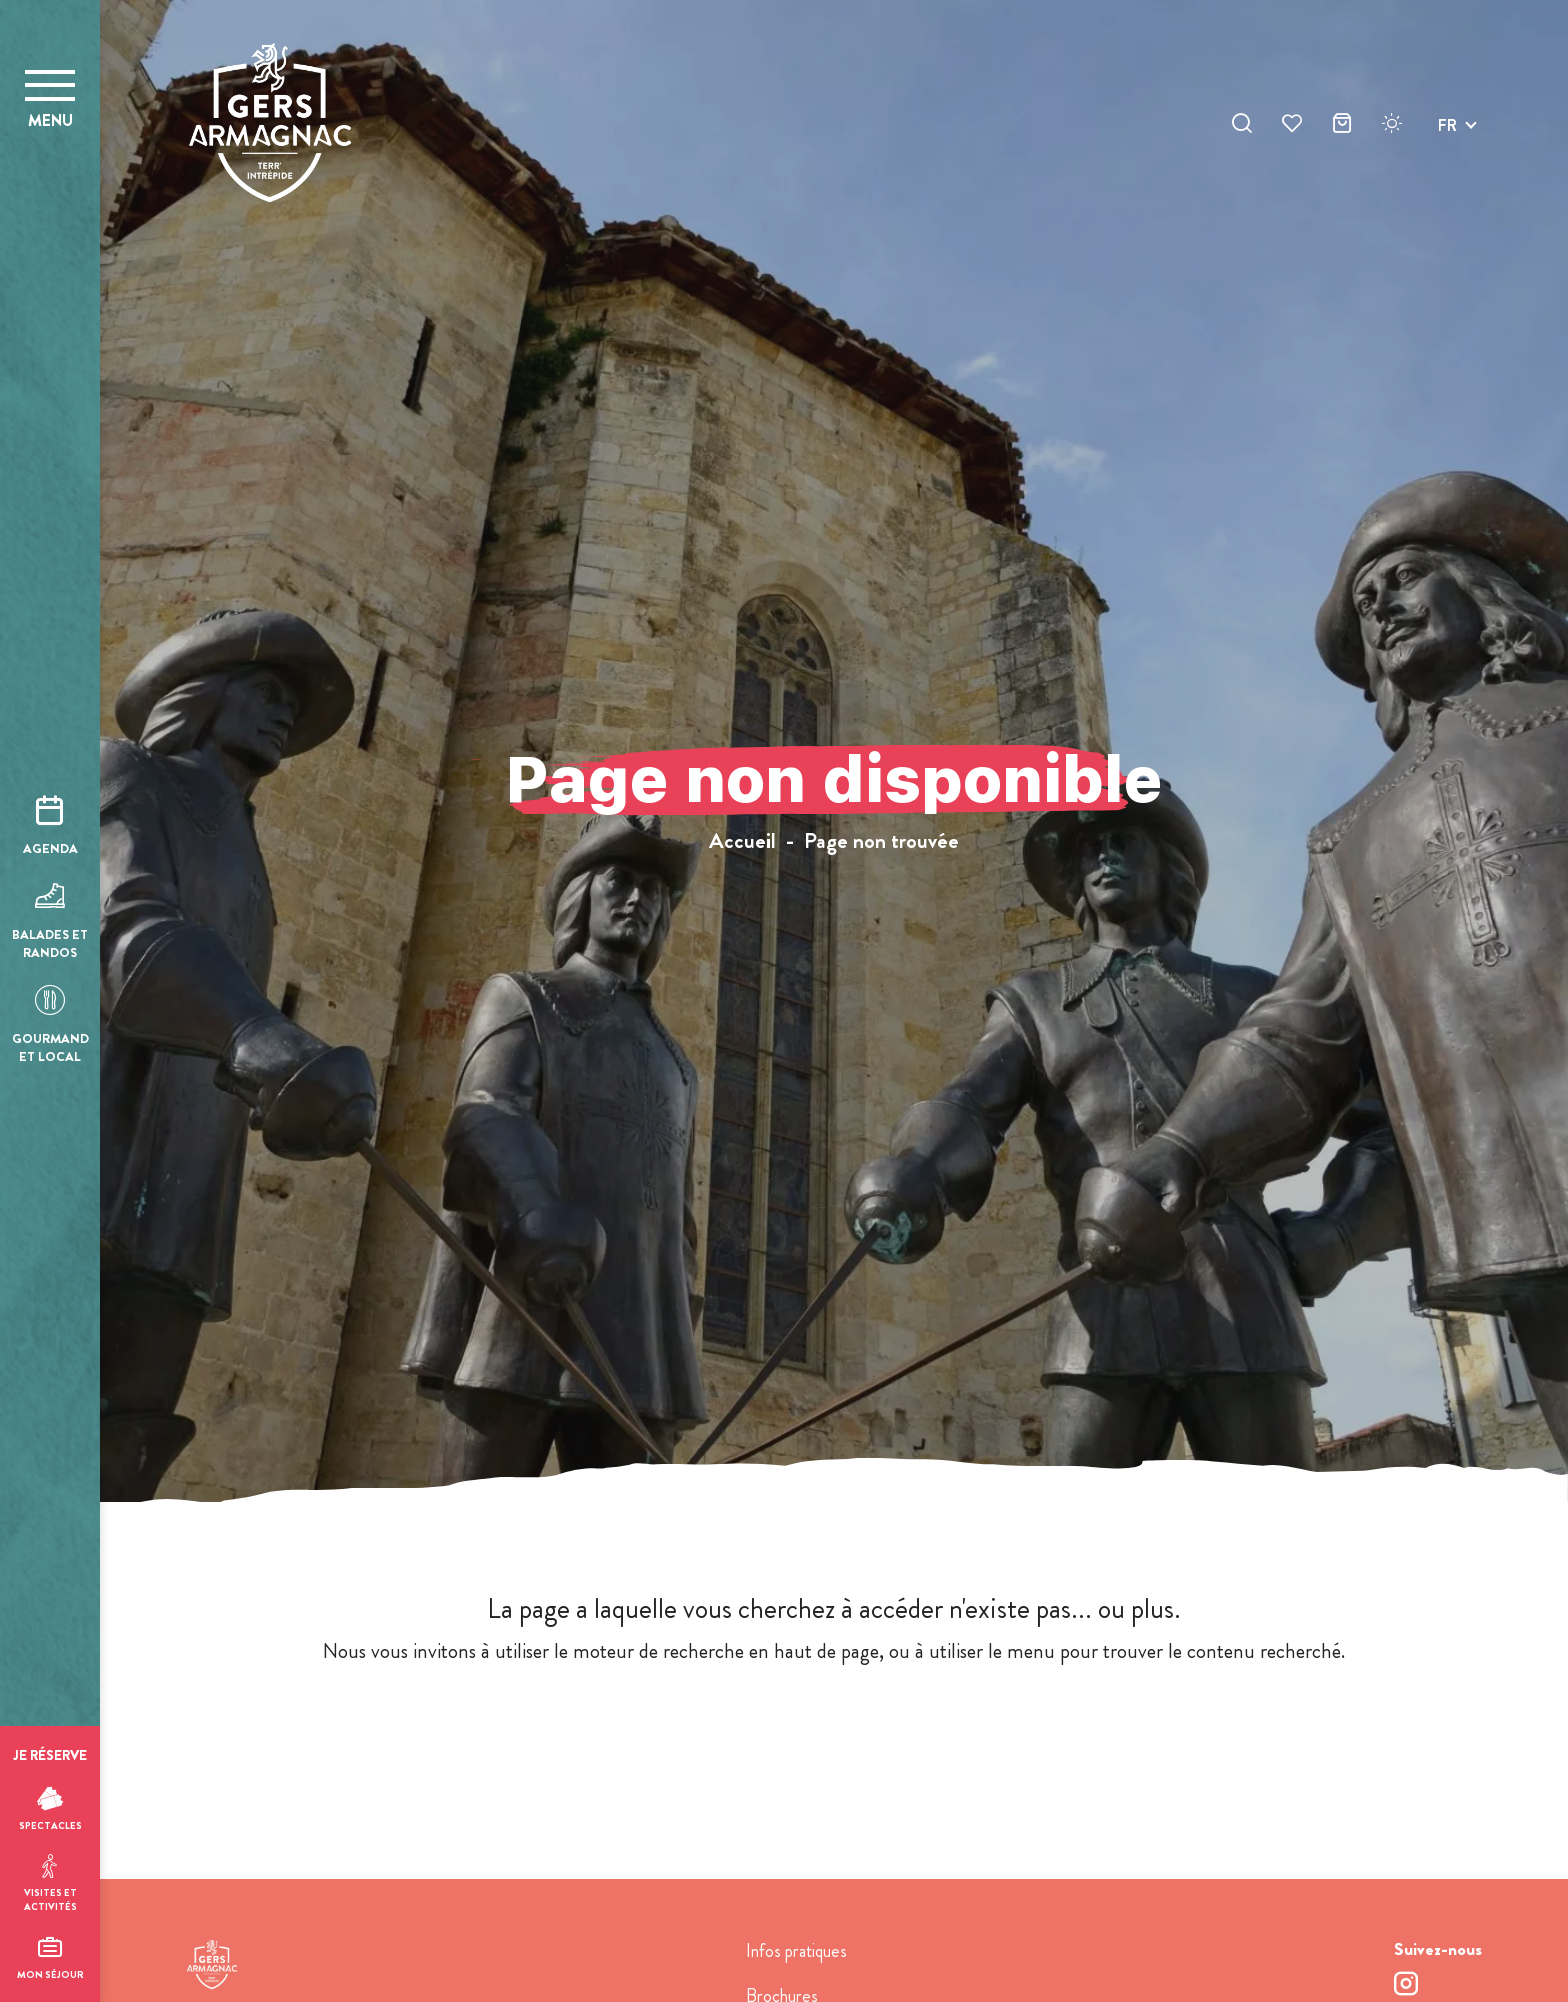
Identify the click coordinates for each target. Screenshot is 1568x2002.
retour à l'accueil (834, 1728)
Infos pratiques (796, 1951)
